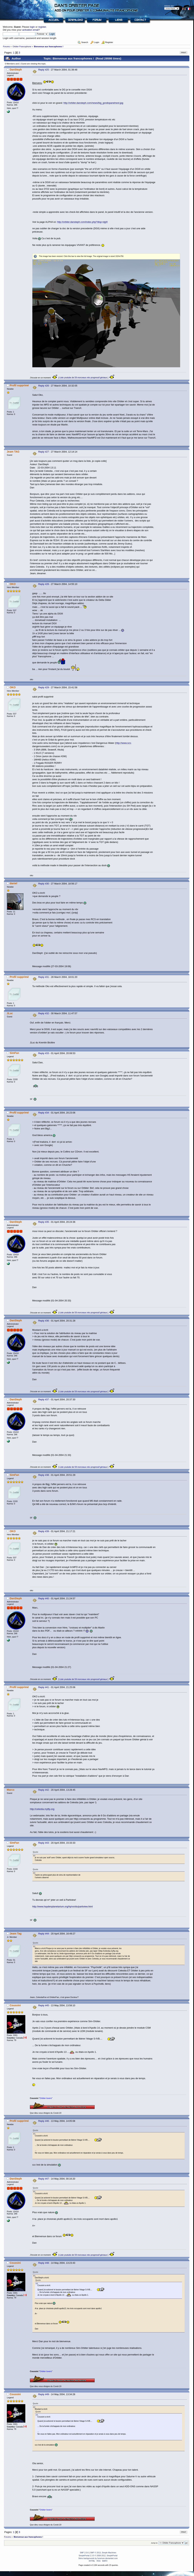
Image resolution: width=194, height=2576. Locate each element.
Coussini (15, 2005)
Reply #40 (43, 1598)
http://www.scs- (124, 743)
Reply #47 (43, 2178)
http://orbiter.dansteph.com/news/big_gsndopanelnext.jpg (93, 103)
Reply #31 (43, 977)
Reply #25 (43, 69)
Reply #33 (43, 1053)
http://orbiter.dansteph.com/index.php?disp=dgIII (82, 222)
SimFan (14, 1052)
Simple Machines (109, 2553)
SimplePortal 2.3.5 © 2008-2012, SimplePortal (98, 2556)
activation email (30, 29)
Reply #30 (43, 883)
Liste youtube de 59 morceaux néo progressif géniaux (83, 377)
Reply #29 (43, 687)
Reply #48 (43, 2262)
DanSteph (16, 69)
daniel (13, 883)
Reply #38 (43, 1475)
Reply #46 (43, 2121)
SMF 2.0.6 (84, 2553)
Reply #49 (43, 2394)
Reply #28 (43, 584)
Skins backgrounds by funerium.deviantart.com (98, 2558)
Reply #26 (43, 385)
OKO (13, 583)
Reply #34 (43, 1112)
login (32, 26)
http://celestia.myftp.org (42, 1809)
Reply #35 (43, 1222)
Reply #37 (43, 1399)
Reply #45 (43, 2005)
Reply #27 (43, 451)
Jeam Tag (15, 1933)
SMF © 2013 (95, 2553)
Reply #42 (43, 1789)
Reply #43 (43, 1842)
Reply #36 (43, 1320)
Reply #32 (43, 1013)
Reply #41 (43, 1687)
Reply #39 (43, 1531)
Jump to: (154, 2543)
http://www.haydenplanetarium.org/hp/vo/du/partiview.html (62, 1906)
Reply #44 (43, 1933)
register (42, 26)
